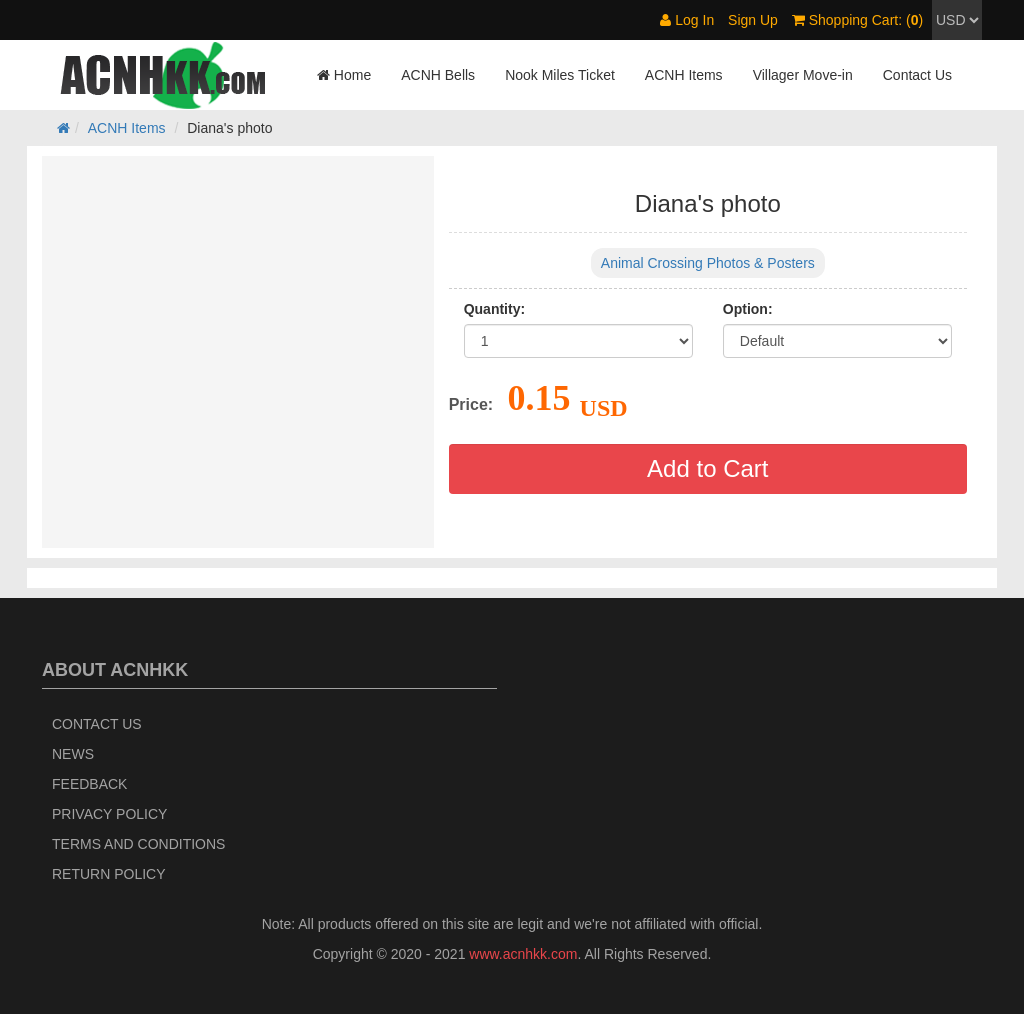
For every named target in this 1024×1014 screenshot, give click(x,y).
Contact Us (917, 75)
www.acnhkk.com (523, 954)
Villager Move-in (803, 75)
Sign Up (753, 20)
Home (344, 75)
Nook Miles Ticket (560, 75)
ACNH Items (684, 75)
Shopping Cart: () (857, 20)
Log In (687, 20)
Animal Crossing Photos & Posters (708, 263)
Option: (748, 309)
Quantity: (494, 309)
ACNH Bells (438, 75)
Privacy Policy (109, 814)
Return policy (109, 874)
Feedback (89, 784)
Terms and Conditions (138, 844)
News (73, 754)
